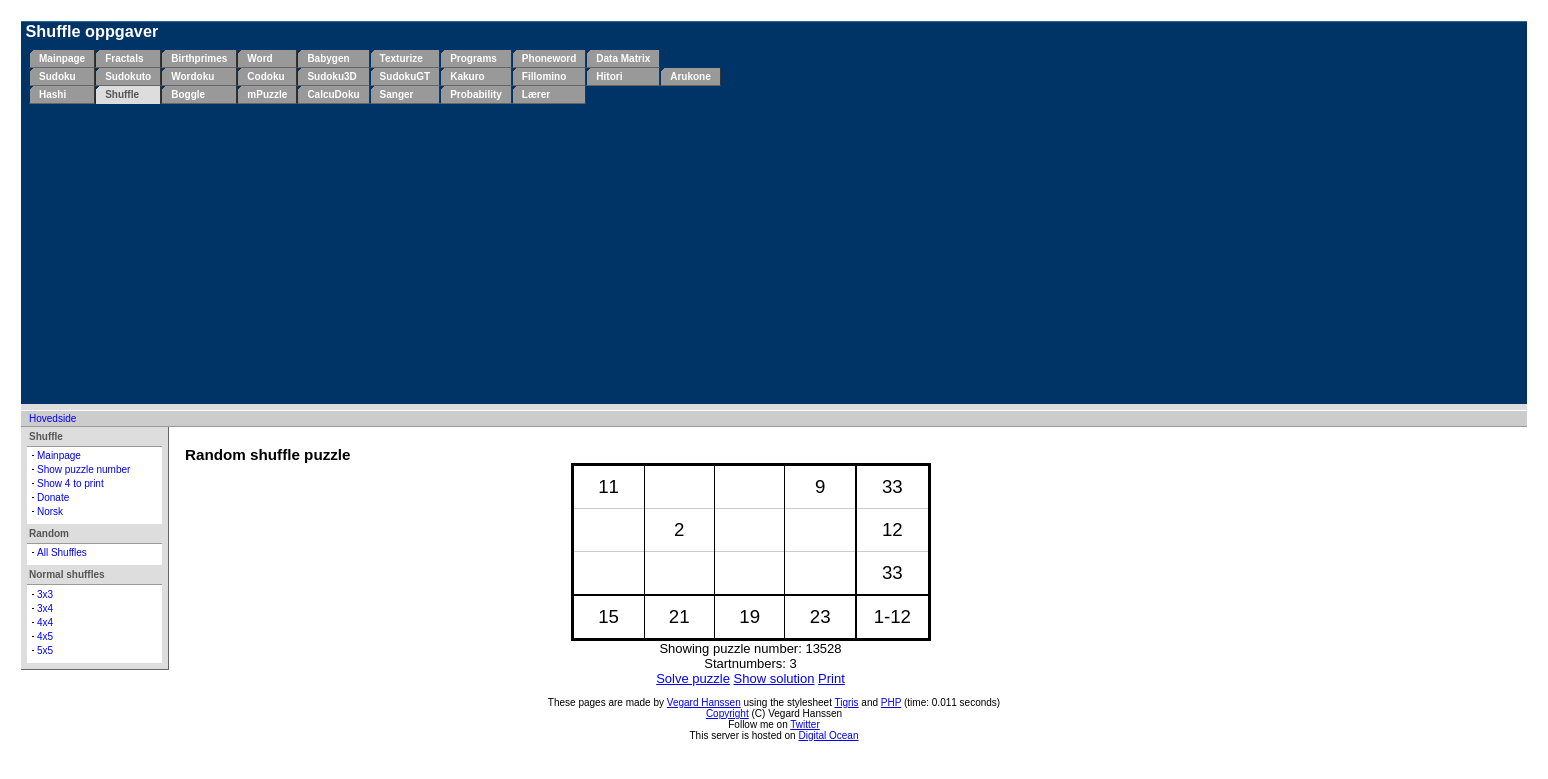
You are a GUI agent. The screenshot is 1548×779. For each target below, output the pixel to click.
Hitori (609, 76)
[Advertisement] (778, 254)
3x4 (45, 608)
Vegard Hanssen (704, 702)
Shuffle (122, 94)
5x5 (45, 650)
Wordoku (192, 76)
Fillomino (544, 76)
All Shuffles (62, 552)
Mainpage (62, 58)
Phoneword (549, 58)
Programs (473, 58)
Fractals (124, 58)
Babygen (328, 58)
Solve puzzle (693, 678)
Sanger (397, 94)
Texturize (401, 58)
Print (831, 678)
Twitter (804, 724)
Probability (476, 94)
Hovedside (52, 418)
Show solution (774, 678)
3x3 (45, 594)
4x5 (45, 636)
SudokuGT (405, 76)
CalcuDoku (333, 94)
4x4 (45, 622)
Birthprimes (199, 58)
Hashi (52, 94)
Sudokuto (128, 76)
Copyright (727, 713)
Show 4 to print (70, 483)
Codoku (265, 76)
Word (259, 58)
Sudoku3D (331, 76)
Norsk (50, 511)
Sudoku (57, 76)
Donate (53, 497)
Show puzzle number (83, 469)
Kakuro (467, 76)
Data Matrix (623, 58)
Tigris (847, 702)
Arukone (690, 76)
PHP (891, 702)
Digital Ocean (828, 735)
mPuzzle (267, 94)
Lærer (536, 94)
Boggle (188, 94)
